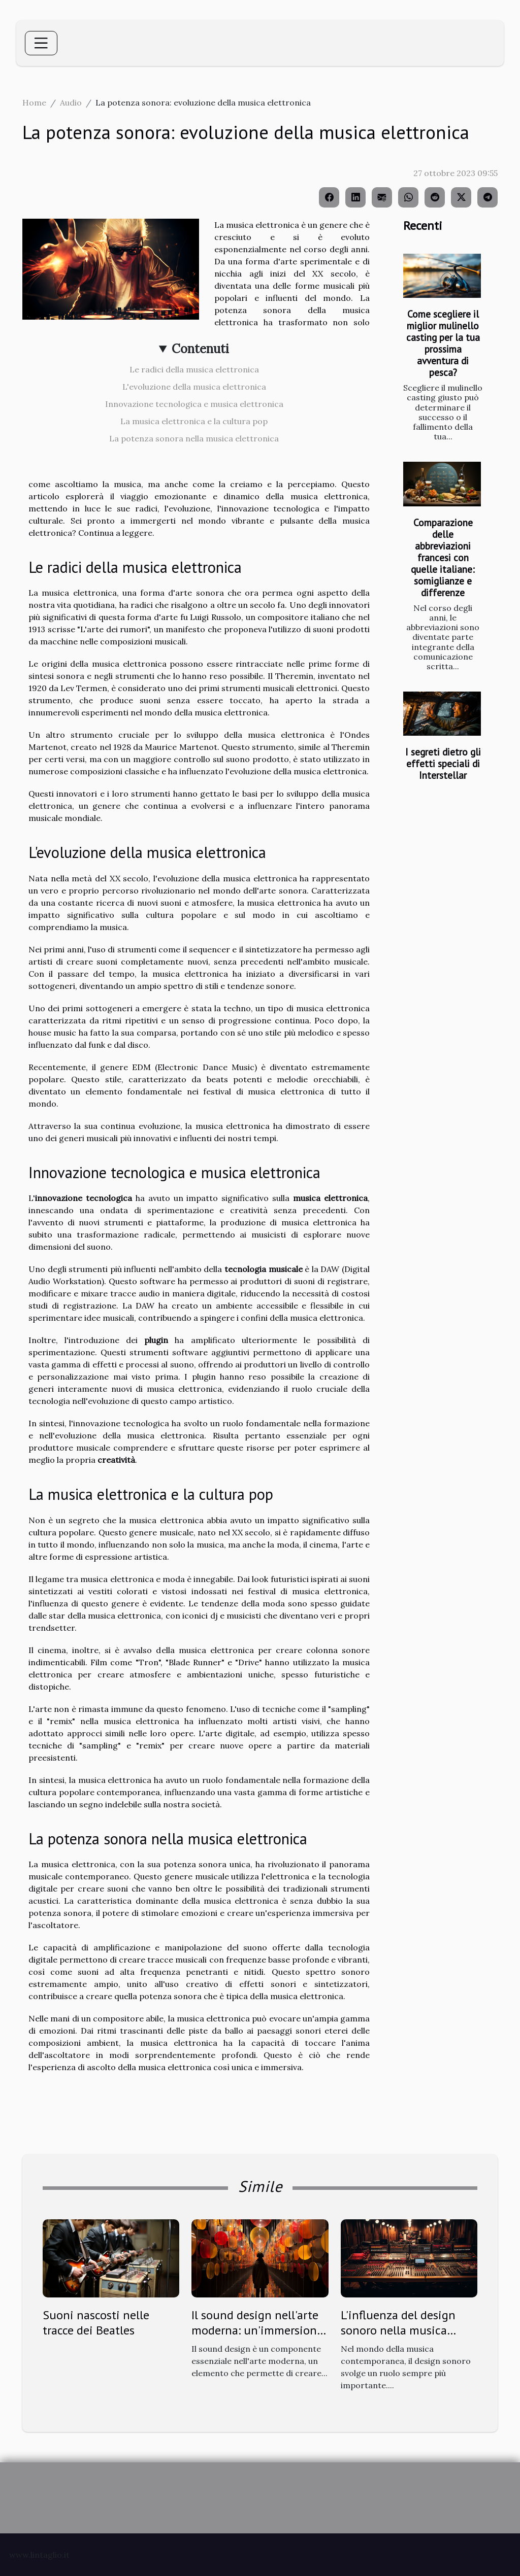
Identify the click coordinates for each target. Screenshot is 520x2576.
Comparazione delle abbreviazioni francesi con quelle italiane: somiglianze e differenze (443, 557)
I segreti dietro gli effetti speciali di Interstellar (443, 763)
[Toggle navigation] (41, 43)
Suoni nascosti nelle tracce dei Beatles (96, 2322)
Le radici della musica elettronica (194, 369)
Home (34, 102)
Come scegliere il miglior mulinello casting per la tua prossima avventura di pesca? (443, 343)
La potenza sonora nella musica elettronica (194, 438)
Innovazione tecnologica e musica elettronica (194, 404)
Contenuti (200, 349)
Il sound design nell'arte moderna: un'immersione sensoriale (257, 2330)
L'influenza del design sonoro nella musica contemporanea (398, 2330)
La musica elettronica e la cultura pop (194, 421)
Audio (71, 102)
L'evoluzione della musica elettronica (194, 387)
